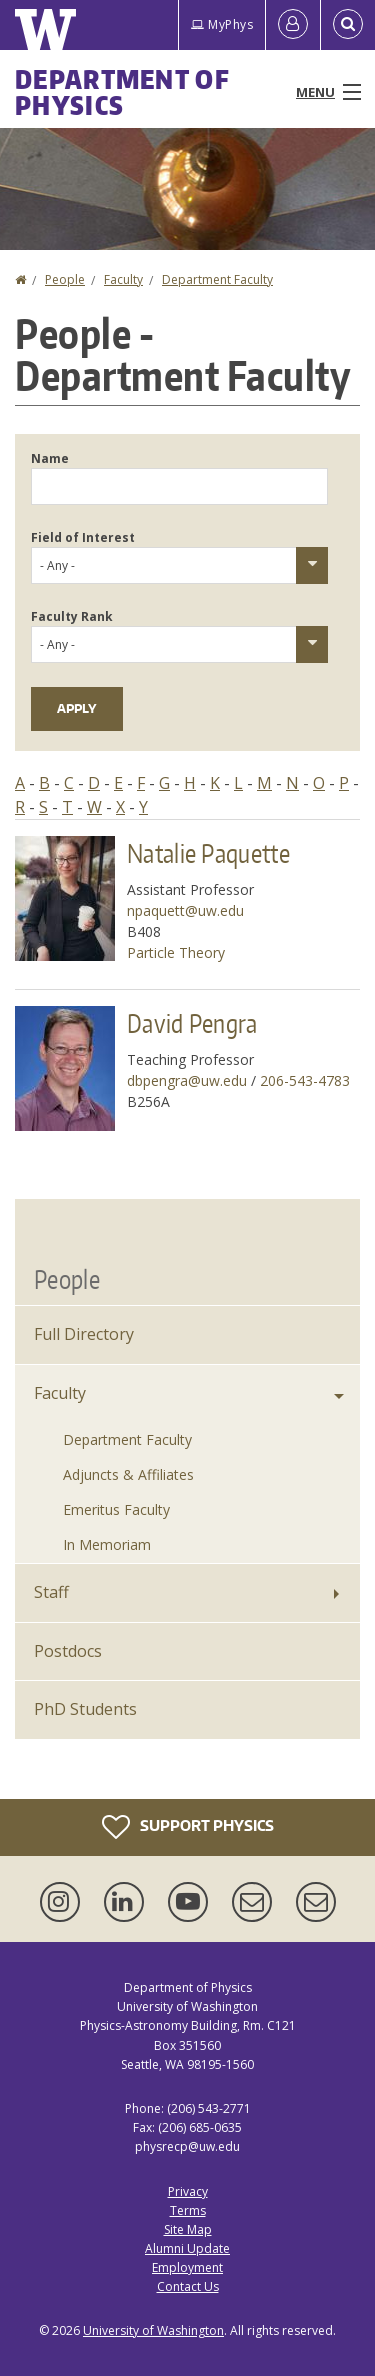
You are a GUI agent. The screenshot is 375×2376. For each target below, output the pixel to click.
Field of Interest (83, 537)
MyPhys (222, 24)
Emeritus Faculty (116, 1509)
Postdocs (68, 1651)
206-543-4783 (305, 1080)
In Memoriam (107, 1544)
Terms (188, 2210)
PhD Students (85, 1709)
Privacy (188, 2191)
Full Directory (84, 1334)
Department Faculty (217, 279)
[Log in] (293, 25)
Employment (187, 2267)
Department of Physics (122, 92)
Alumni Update (187, 2248)
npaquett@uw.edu (185, 910)
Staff (51, 1592)
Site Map (188, 2229)
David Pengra (192, 1023)
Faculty (123, 279)
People (65, 279)
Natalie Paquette (208, 853)
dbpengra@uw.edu (187, 1080)
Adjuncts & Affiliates (128, 1474)
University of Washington (153, 2330)
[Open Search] (348, 25)
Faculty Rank (72, 616)
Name (50, 458)
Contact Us (188, 2286)
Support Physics (188, 1827)
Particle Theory (176, 952)
